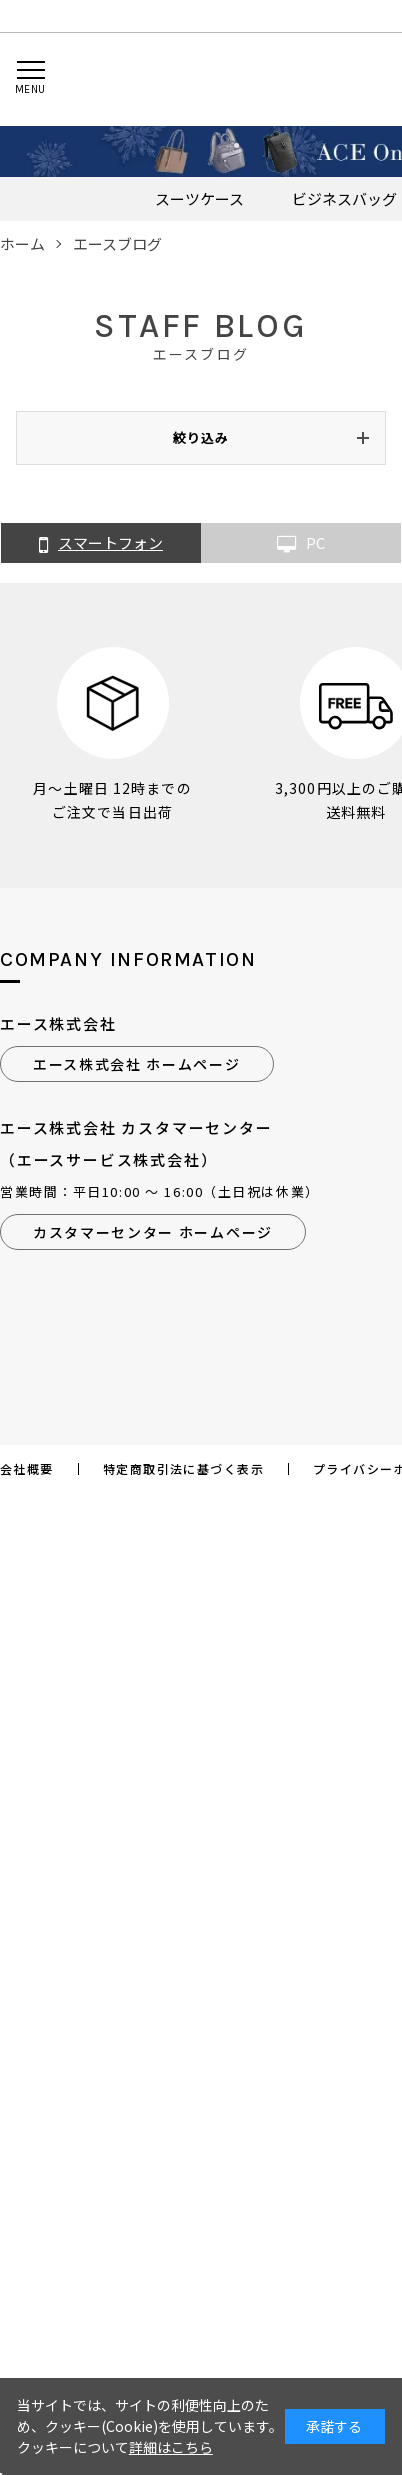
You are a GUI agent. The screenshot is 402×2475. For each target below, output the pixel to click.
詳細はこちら (171, 2447)
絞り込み (200, 437)
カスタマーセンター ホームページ (153, 1232)
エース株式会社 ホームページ (137, 1064)
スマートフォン (101, 544)
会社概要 (27, 1469)
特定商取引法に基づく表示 (183, 1469)
